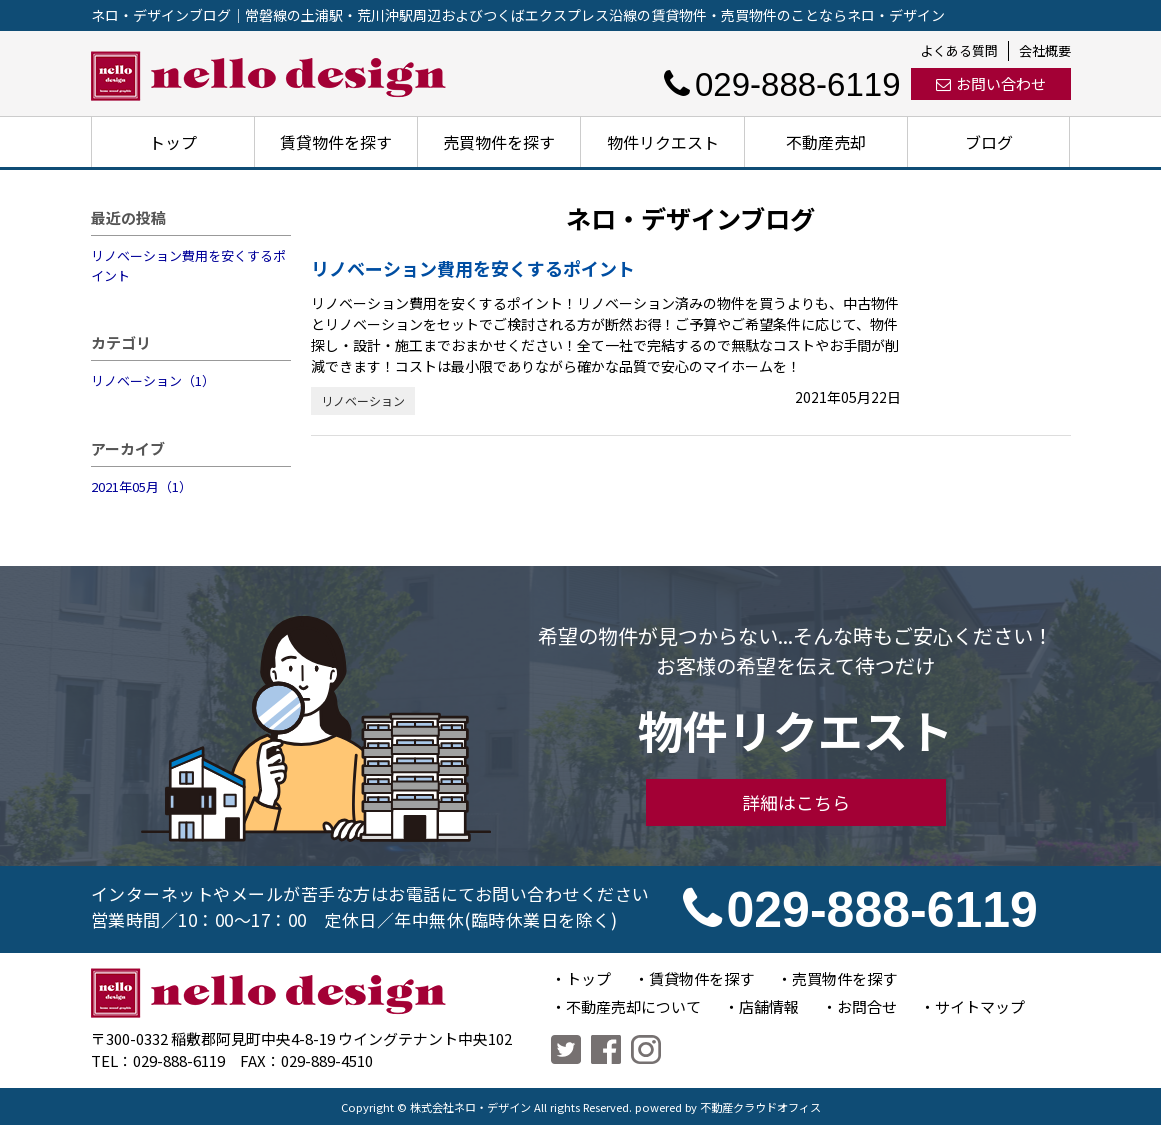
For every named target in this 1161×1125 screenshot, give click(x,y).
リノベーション (363, 400)
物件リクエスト (663, 142)
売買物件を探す (499, 142)
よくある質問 (959, 50)
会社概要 (1045, 50)
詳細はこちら (796, 802)
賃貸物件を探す (336, 142)
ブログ (989, 142)
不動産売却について (633, 1006)
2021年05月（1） (141, 486)
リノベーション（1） (153, 380)
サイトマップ (980, 1006)
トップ (173, 142)
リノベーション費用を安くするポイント (188, 265)
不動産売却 (826, 142)
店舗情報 (769, 1006)
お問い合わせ (991, 83)
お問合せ (867, 1006)
